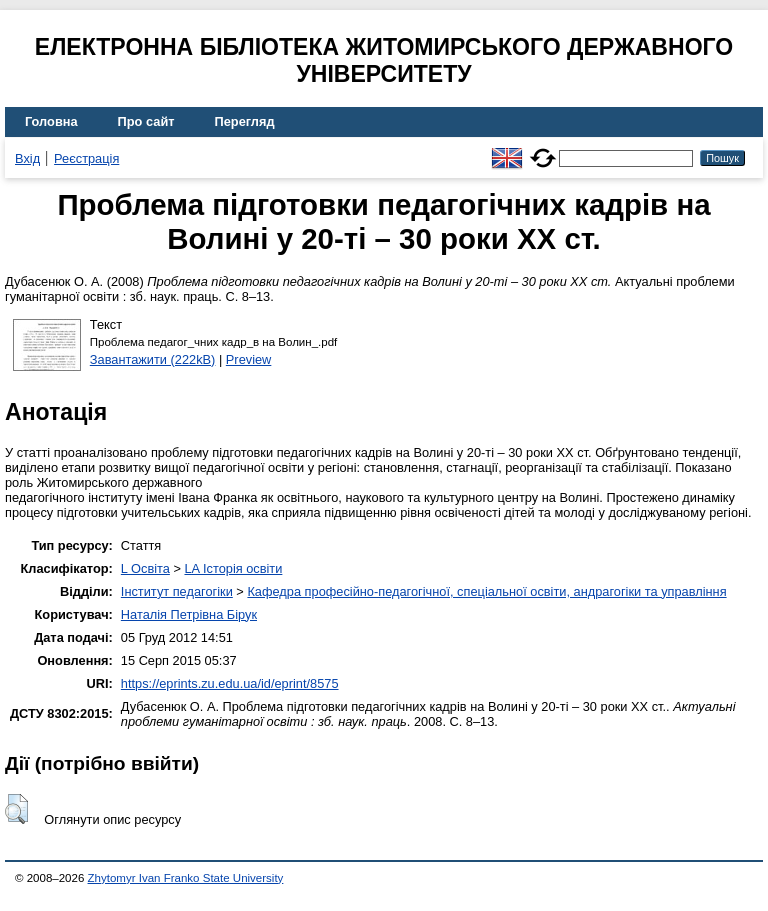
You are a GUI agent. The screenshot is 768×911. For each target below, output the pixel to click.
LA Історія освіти (233, 568)
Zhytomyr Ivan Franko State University (186, 878)
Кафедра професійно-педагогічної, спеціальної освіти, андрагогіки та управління (486, 591)
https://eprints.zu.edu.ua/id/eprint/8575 (230, 683)
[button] (16, 809)
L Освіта (145, 568)
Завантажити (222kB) (153, 359)
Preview (249, 359)
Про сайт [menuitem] (146, 121)
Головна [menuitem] (51, 121)
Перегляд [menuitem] (245, 121)
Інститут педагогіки (177, 591)
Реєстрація (86, 158)
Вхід (27, 158)
